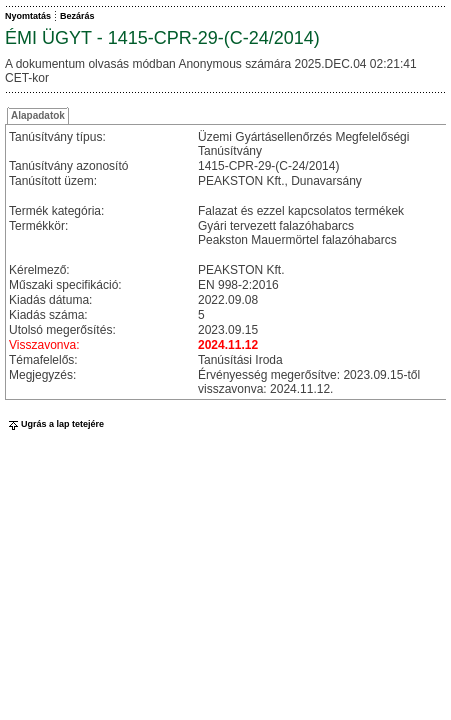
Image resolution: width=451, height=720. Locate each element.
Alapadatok (38, 115)
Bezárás (77, 16)
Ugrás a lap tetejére (54, 424)
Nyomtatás (28, 16)
